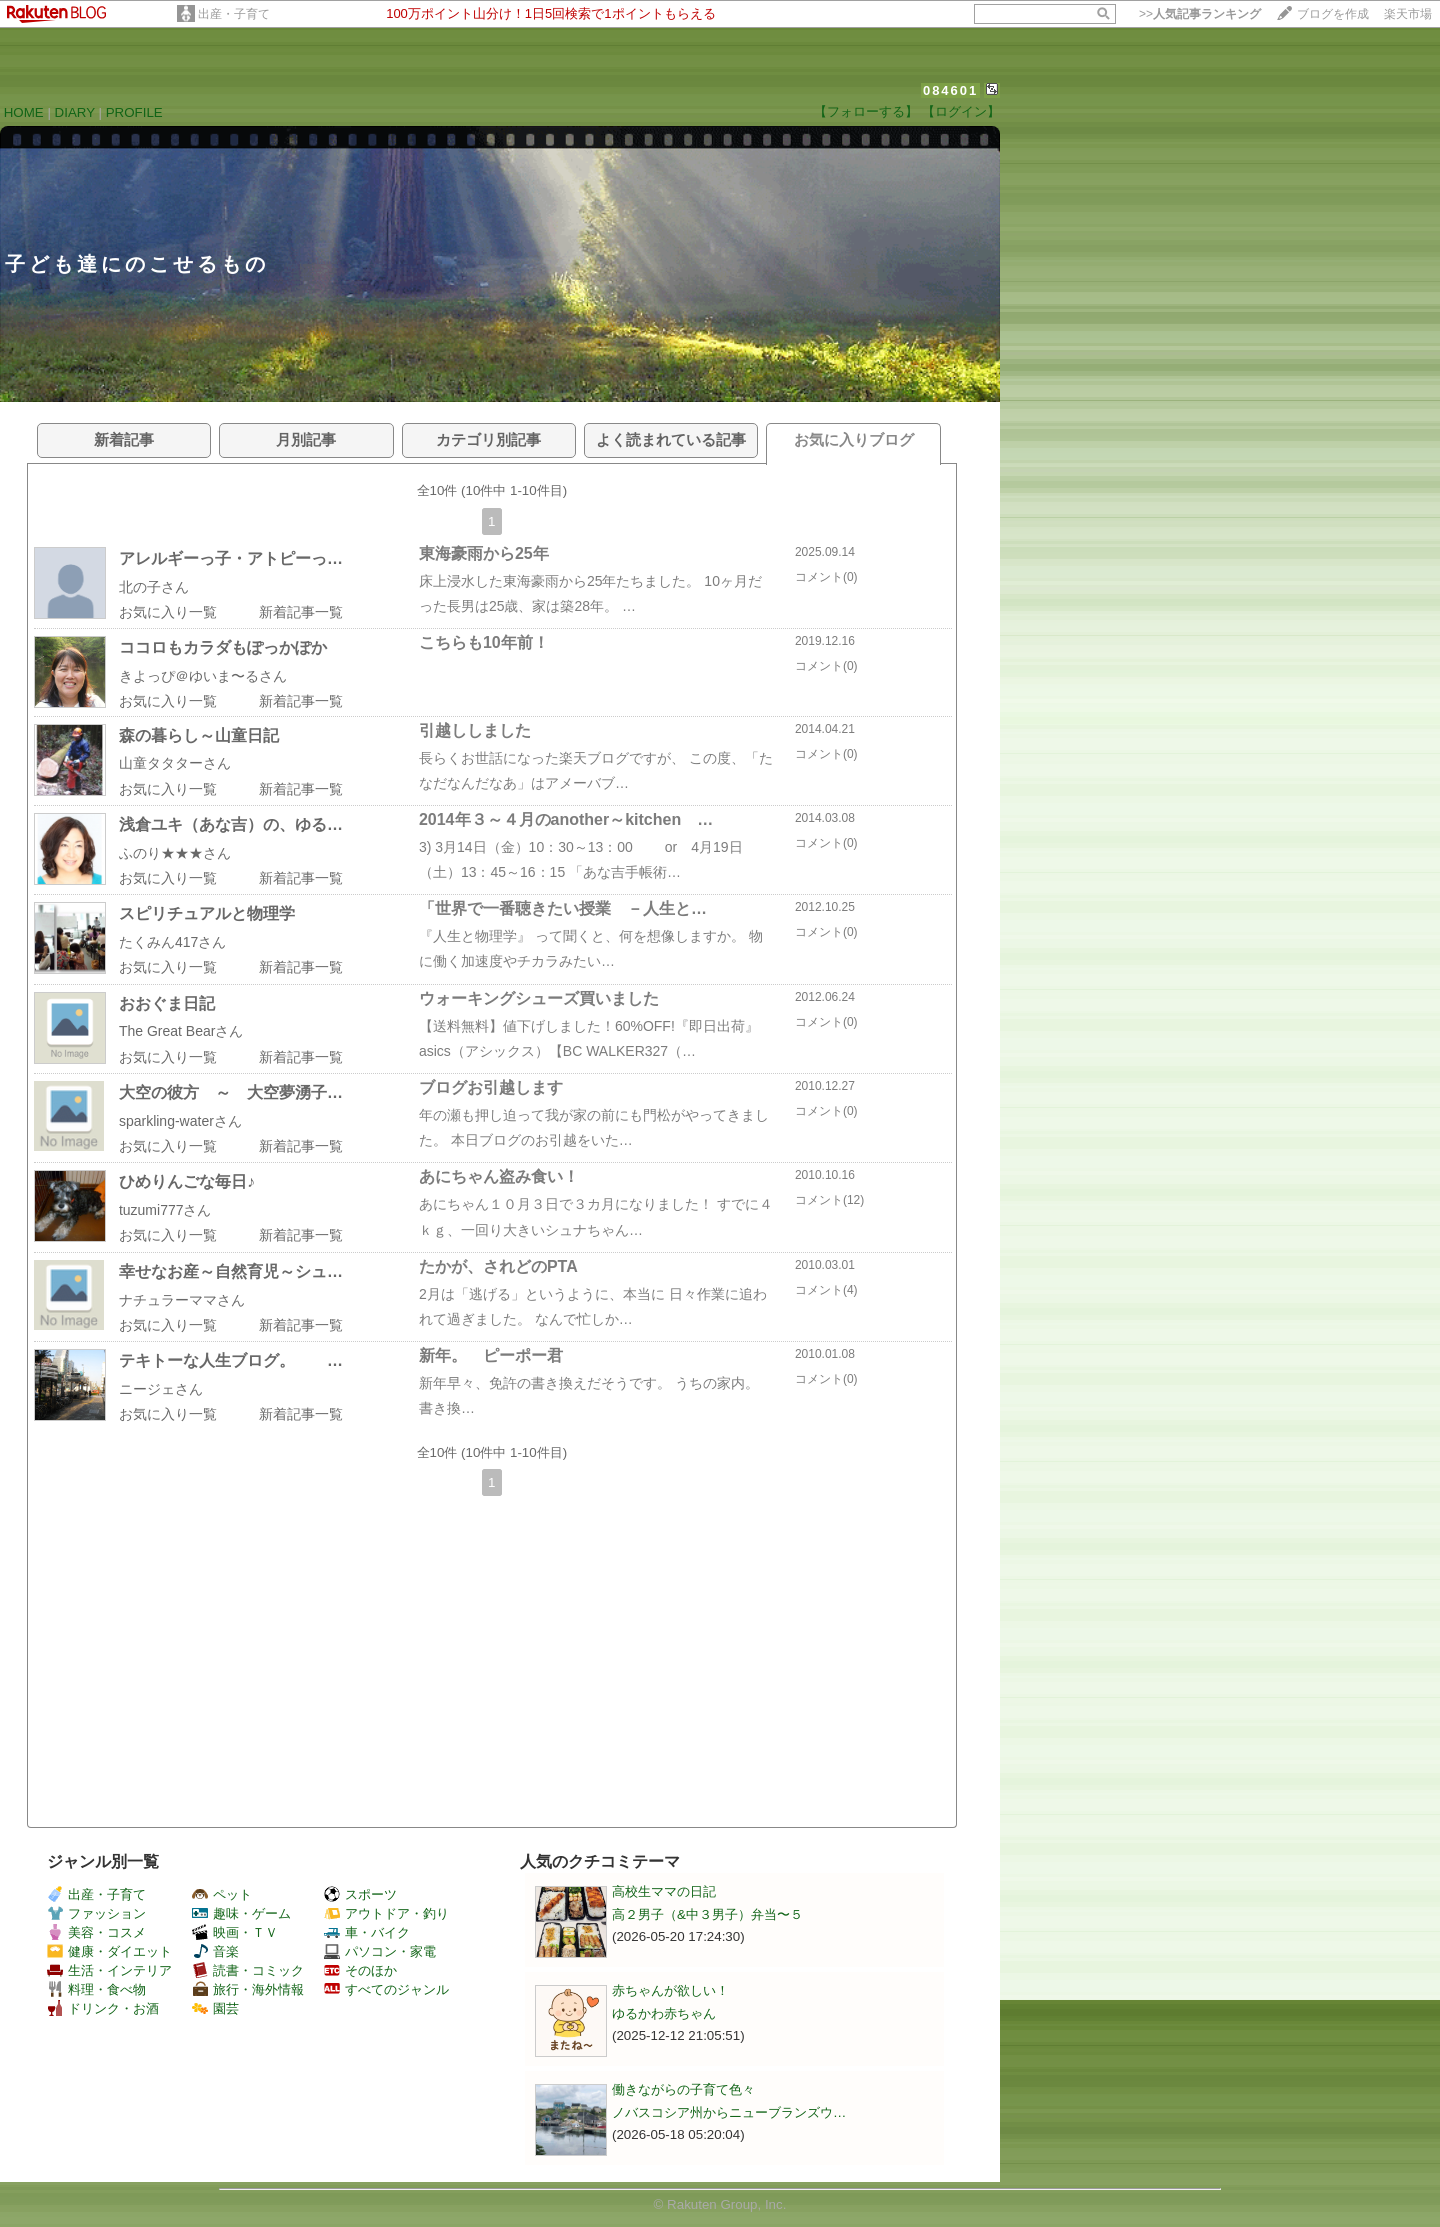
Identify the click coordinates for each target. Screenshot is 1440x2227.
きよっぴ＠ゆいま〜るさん (203, 676)
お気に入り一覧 (168, 612)
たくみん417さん (172, 942)
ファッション (96, 1913)
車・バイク (367, 1932)
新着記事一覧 (301, 612)
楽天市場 (1408, 14)
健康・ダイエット (109, 1951)
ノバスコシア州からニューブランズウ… (729, 2112)
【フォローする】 (866, 111)
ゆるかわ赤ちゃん (664, 2013)
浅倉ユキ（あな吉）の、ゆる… (231, 824)
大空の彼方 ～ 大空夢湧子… (231, 1092)
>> (1200, 14)
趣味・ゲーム (241, 1913)
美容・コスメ (96, 1932)
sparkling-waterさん (180, 1121)
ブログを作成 (1333, 14)
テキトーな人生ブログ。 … (231, 1360)
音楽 (215, 1951)
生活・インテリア (109, 1970)
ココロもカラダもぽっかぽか (223, 647)
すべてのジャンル (386, 1989)
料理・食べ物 (96, 1989)
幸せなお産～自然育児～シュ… (231, 1271)
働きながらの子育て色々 (683, 2089)
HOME (24, 112)
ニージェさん (161, 1389)
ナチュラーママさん (182, 1300)
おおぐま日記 (167, 1003)
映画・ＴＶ (235, 1932)
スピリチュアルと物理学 (207, 913)
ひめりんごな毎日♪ (187, 1181)
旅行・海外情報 (248, 1989)
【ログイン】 (961, 111)
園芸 (215, 2008)
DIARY (75, 112)
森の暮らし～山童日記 (199, 735)
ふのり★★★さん (175, 853)
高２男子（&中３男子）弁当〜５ (707, 1914)
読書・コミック (248, 1970)
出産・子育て (234, 14)
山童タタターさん (175, 763)
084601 (950, 90)
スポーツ (360, 1894)
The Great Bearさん (181, 1031)
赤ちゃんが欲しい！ (670, 1990)
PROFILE (134, 112)
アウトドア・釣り (386, 1913)
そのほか (360, 1970)
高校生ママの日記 (664, 1891)
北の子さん (154, 587)
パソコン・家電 (380, 1951)
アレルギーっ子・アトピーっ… (231, 558)
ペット (222, 1894)
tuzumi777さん (165, 1210)
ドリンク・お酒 (103, 2008)
